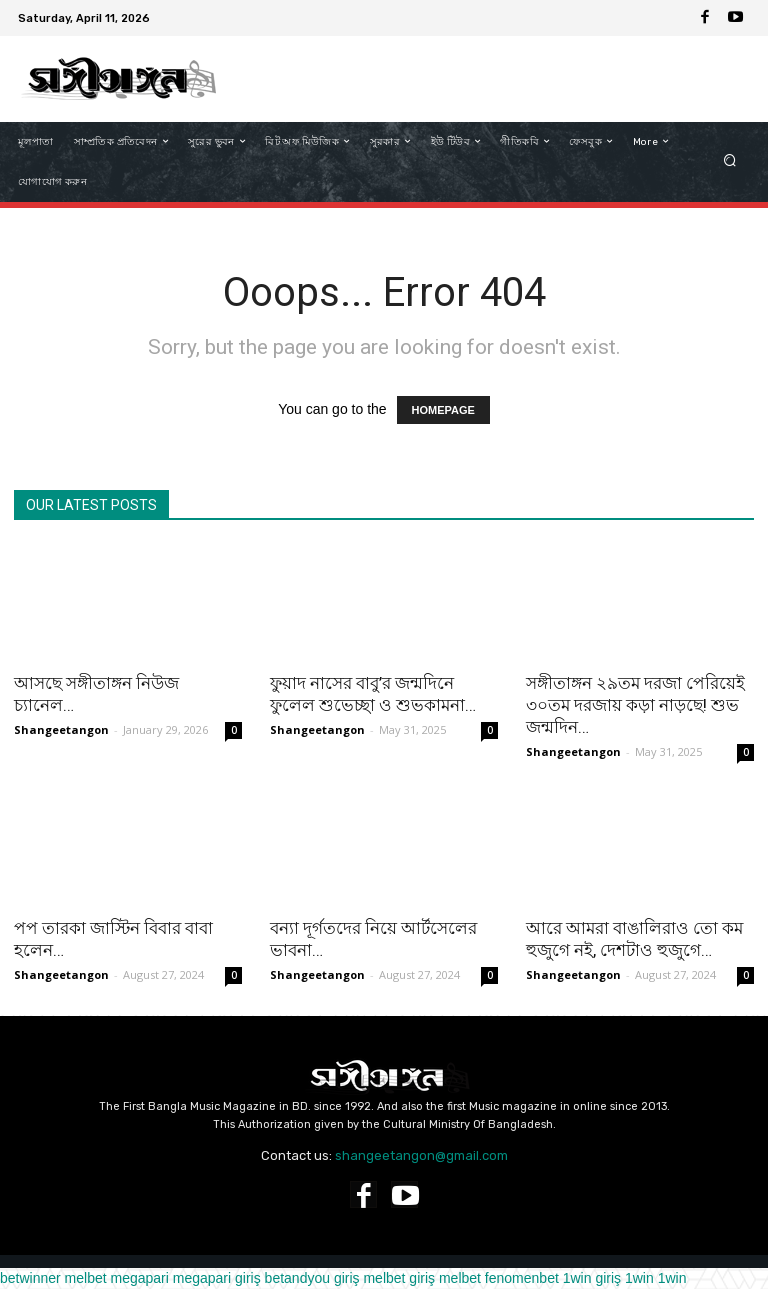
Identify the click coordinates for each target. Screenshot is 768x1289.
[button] (730, 161)
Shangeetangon (61, 729)
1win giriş (592, 1278)
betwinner (30, 1278)
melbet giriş (399, 1278)
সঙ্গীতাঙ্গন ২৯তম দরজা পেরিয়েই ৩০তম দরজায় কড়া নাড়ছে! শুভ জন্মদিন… (635, 705)
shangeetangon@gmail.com (421, 1155)
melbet (86, 1278)
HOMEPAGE (443, 410)
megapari (140, 1278)
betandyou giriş (312, 1278)
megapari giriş (217, 1278)
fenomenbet (522, 1278)
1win (639, 1278)
